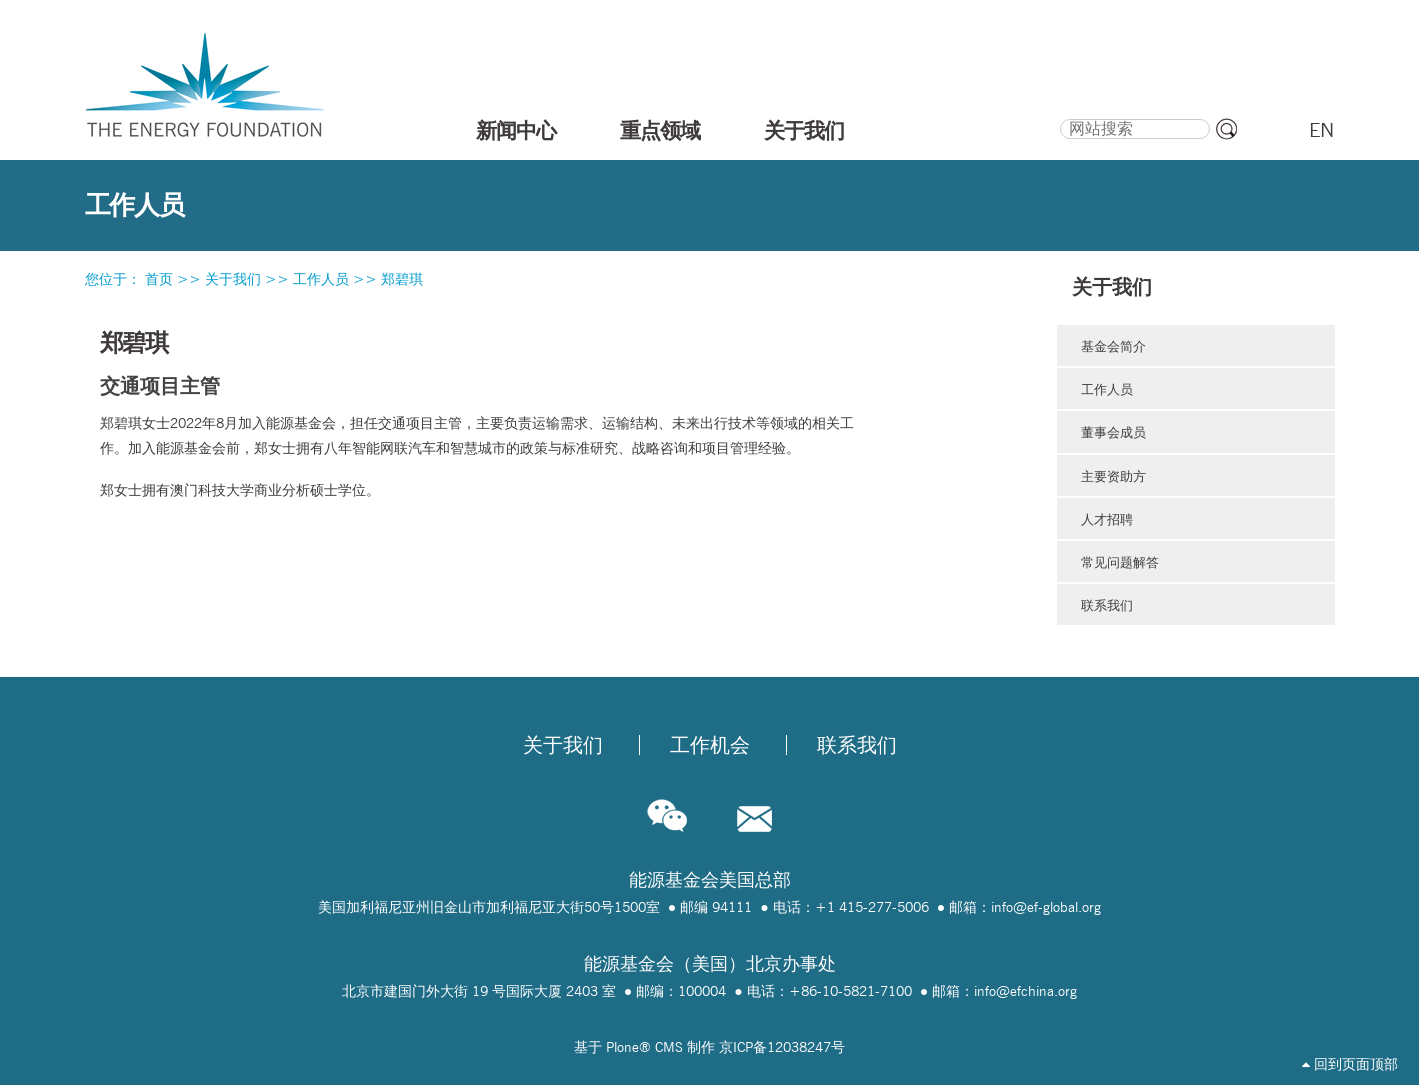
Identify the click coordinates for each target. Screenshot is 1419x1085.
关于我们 (804, 130)
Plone (622, 1047)
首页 (159, 279)
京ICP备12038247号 (782, 1047)
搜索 (1058, 116)
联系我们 (1107, 605)
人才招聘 (1107, 519)
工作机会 (710, 745)
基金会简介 (1113, 346)
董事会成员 (1113, 432)
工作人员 (321, 279)
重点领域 (660, 130)
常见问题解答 (1120, 562)
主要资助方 (1113, 476)
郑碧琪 (402, 279)
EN (1321, 130)
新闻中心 (516, 130)
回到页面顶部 (1350, 1064)
